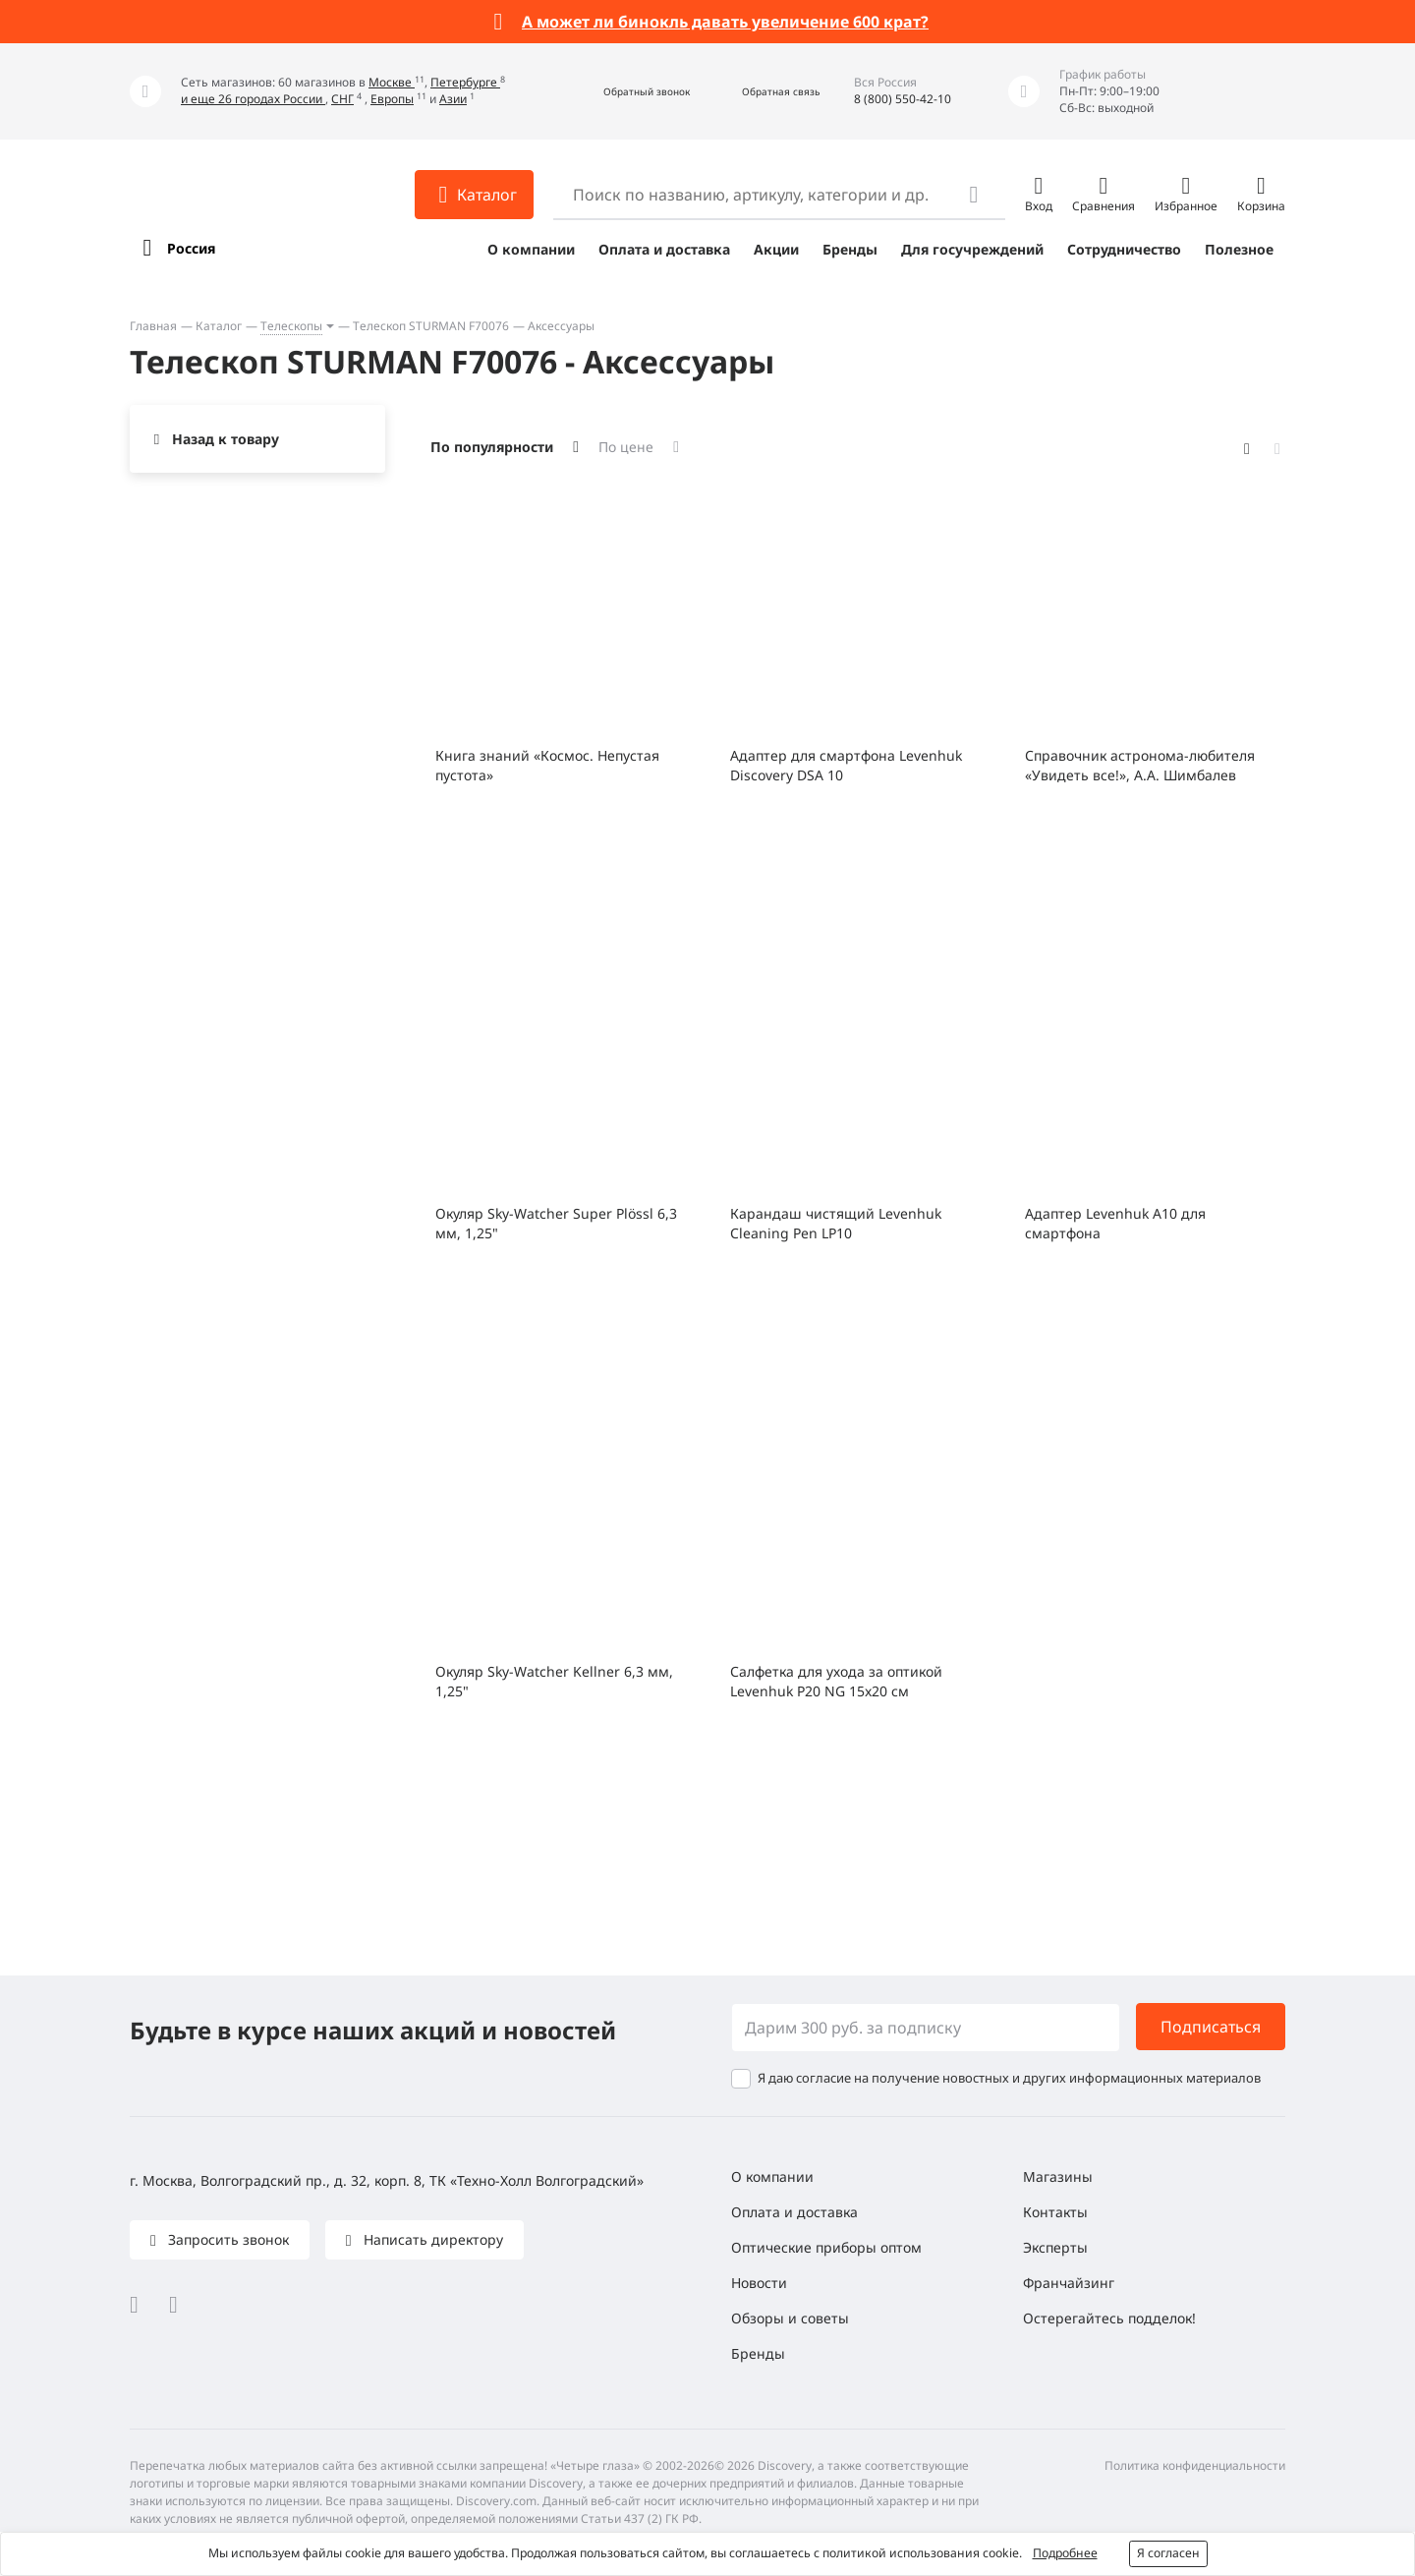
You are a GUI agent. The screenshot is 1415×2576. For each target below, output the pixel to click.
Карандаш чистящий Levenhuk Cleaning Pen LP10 (835, 1223)
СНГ (342, 98)
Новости (759, 2282)
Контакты (1055, 2212)
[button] (625, 92)
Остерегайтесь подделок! (1109, 2318)
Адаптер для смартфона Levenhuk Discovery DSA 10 (846, 765)
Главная (153, 325)
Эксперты (1055, 2247)
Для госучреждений (972, 249)
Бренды (849, 249)
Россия (191, 248)
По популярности (491, 446)
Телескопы (291, 325)
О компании (531, 249)
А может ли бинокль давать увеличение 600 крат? (725, 21)
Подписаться (1210, 2026)
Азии (453, 98)
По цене (625, 446)
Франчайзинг (1068, 2282)
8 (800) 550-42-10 (902, 98)
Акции (776, 249)
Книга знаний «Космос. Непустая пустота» (547, 765)
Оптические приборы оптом (826, 2247)
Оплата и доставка (664, 249)
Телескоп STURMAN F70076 (431, 325)
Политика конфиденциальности (1194, 2465)
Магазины (1058, 2176)
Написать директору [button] (431, 2239)
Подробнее (1065, 2553)
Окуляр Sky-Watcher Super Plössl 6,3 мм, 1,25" (556, 1223)
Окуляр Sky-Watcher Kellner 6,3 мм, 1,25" (554, 1681)
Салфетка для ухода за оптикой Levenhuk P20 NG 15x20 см (836, 1681)
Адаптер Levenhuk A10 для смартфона (1115, 1223)
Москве (391, 82)
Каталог (219, 325)
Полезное (1239, 249)
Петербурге (465, 82)
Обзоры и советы (790, 2318)
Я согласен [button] (1168, 2553)
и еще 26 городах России (253, 98)
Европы (392, 98)
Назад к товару (225, 438)
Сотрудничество (1124, 249)
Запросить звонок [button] (226, 2239)
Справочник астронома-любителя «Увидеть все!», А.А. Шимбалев (1140, 765)
